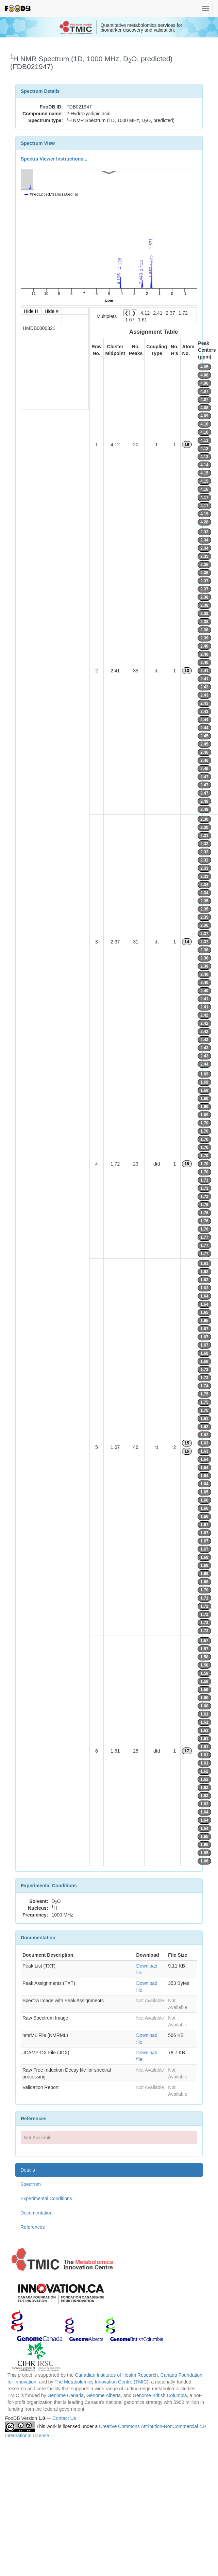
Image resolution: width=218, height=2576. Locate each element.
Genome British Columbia (160, 2395)
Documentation (36, 2212)
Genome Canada (66, 2395)
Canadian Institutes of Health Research (116, 2375)
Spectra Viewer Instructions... (54, 159)
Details (27, 2170)
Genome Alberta (103, 2395)
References (32, 2227)
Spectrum (30, 2184)
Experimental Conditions (46, 2198)
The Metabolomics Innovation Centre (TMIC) (101, 2382)
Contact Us (64, 2418)
